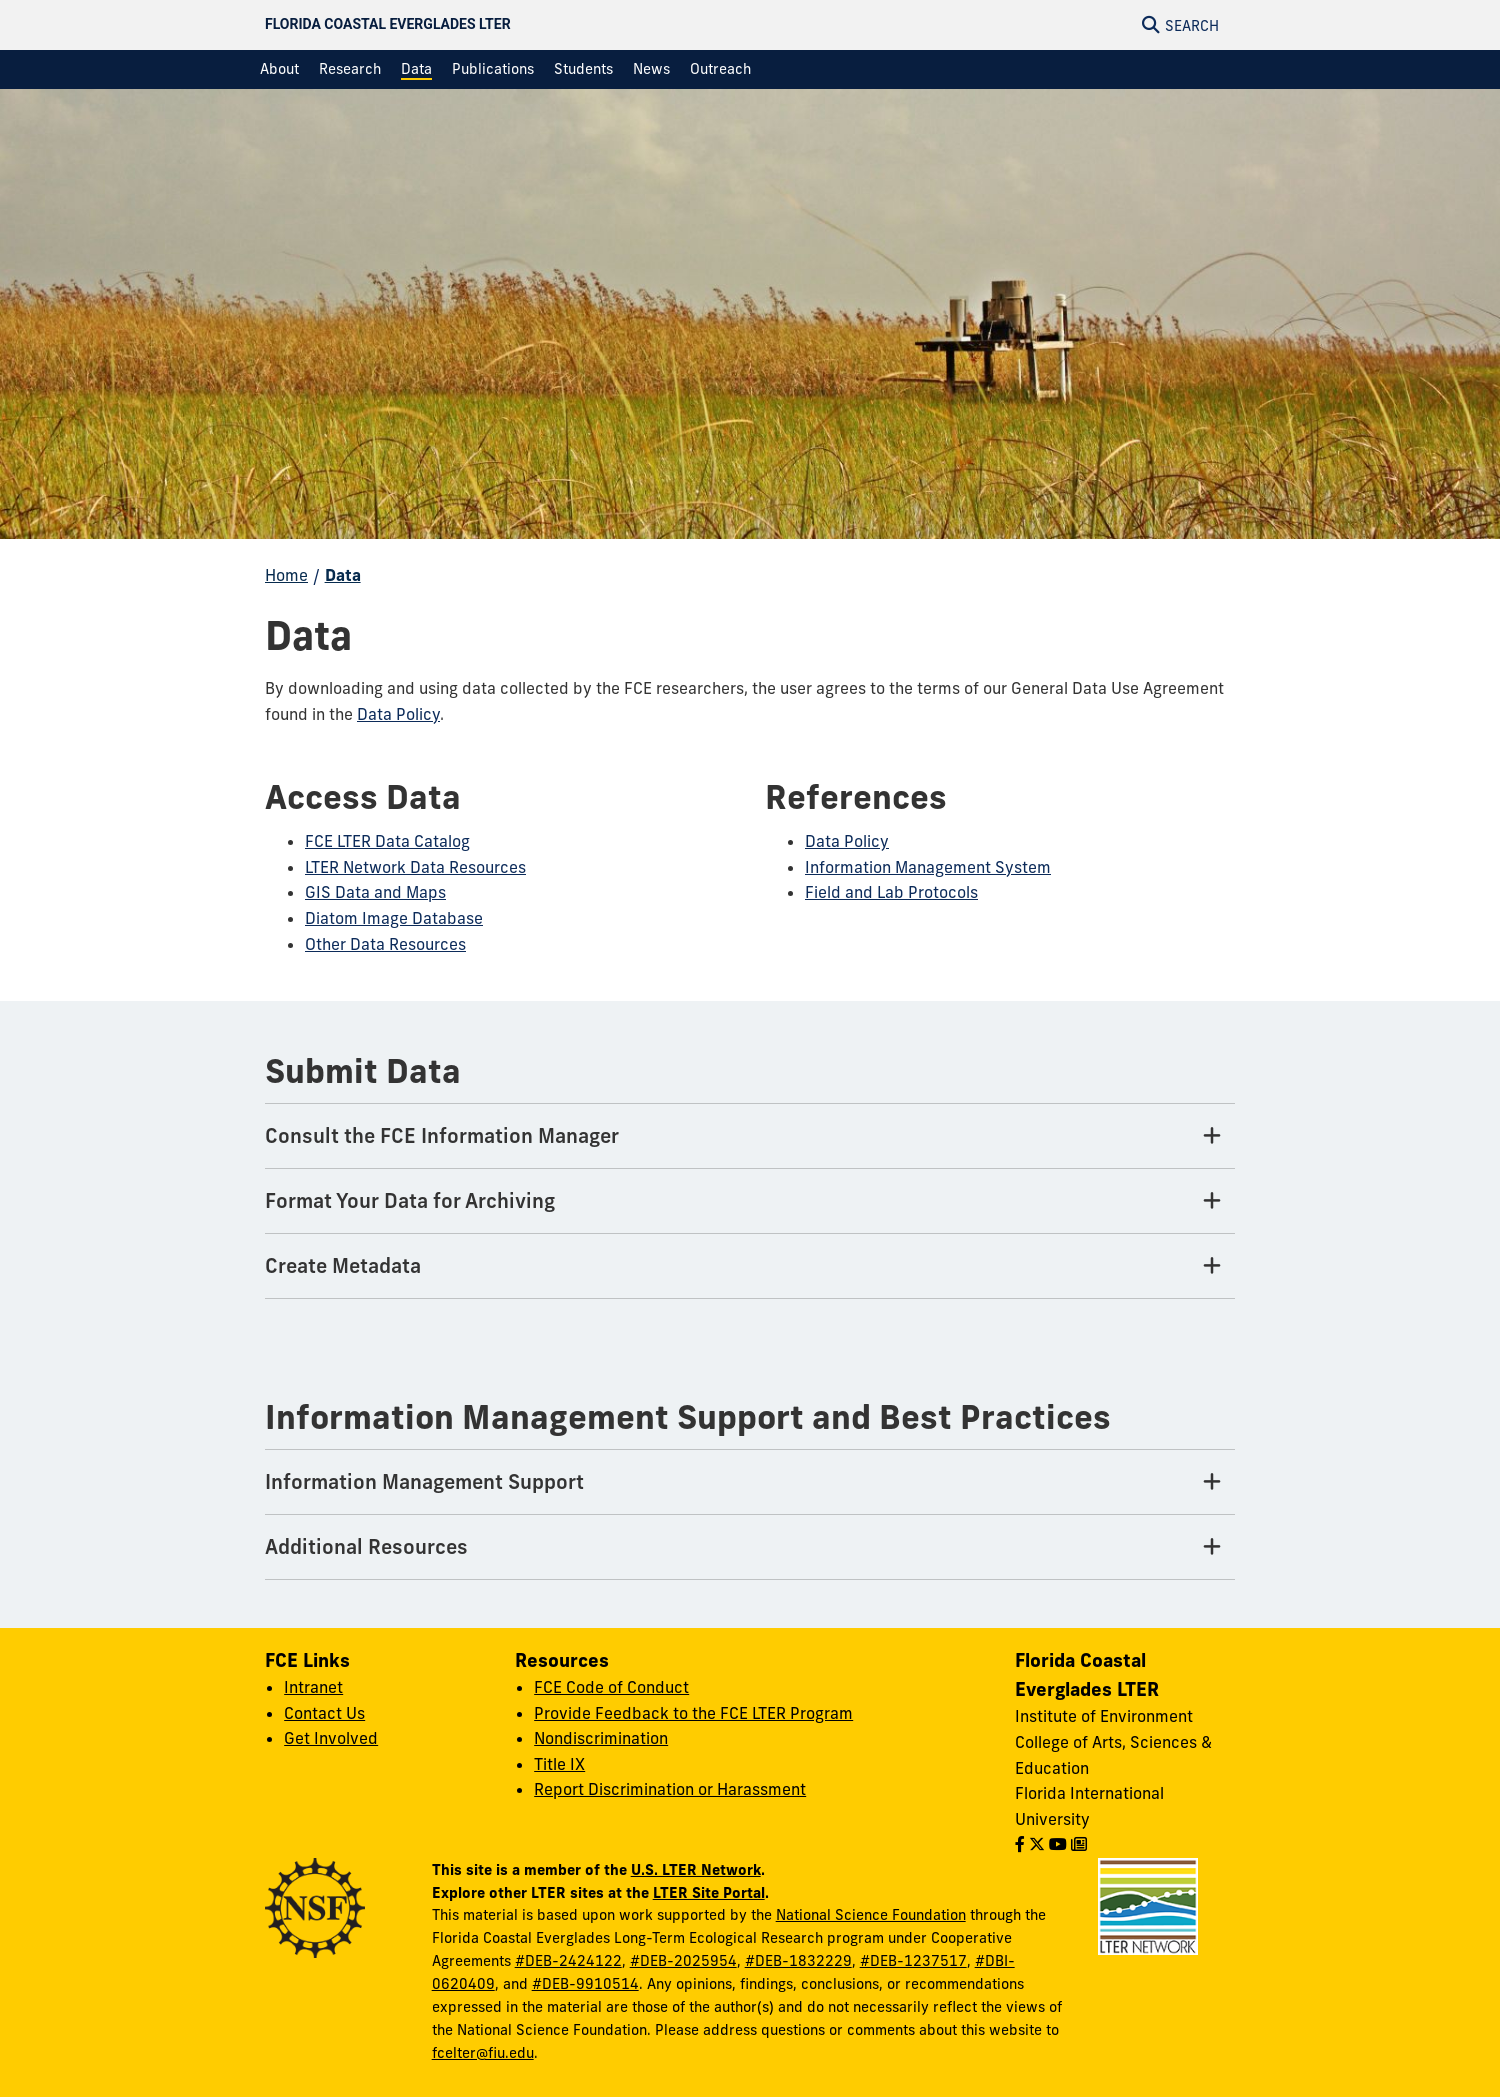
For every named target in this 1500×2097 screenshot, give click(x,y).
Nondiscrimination (601, 1738)
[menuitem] (279, 69)
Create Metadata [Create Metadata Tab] (343, 1265)
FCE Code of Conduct (611, 1687)
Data (343, 575)
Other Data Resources (385, 944)
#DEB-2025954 (683, 1961)
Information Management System (928, 867)
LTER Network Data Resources (415, 867)
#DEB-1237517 (913, 1961)
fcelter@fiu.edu (483, 2053)
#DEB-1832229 (798, 1961)
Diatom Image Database (394, 918)
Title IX (559, 1764)
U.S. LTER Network (696, 1869)
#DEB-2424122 (568, 1961)
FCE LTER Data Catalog (387, 841)
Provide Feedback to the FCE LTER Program (693, 1713)
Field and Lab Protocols (891, 892)
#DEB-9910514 (585, 1984)
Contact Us (324, 1713)
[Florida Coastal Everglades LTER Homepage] (604, 25)
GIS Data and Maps (375, 892)
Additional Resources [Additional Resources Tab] (366, 1546)
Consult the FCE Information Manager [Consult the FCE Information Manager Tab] (442, 1135)
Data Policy (398, 714)
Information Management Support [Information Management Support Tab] (424, 1481)
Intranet (313, 1687)
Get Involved (331, 1738)
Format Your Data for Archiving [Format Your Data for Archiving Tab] (410, 1200)
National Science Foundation (871, 1915)
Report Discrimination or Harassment (670, 1789)
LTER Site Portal (709, 1892)
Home (286, 575)
